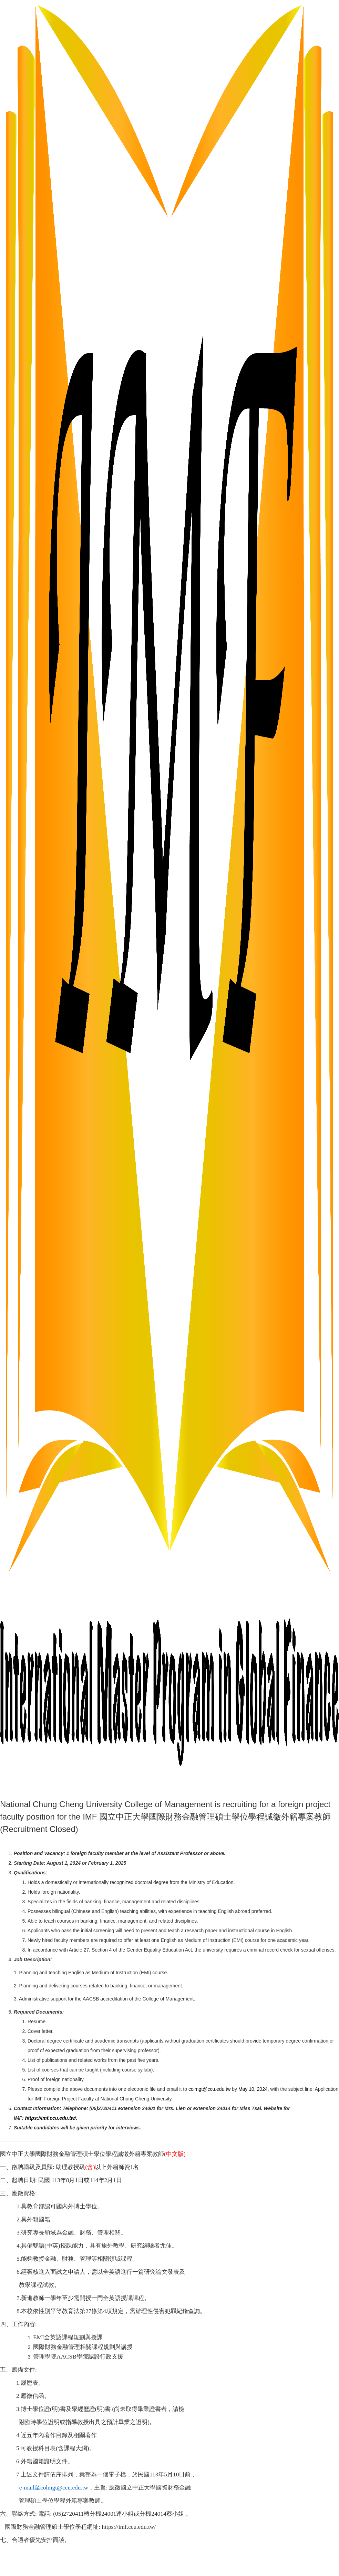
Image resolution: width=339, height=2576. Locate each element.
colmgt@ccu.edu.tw (209, 2089)
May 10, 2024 (253, 2089)
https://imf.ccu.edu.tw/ (50, 2118)
